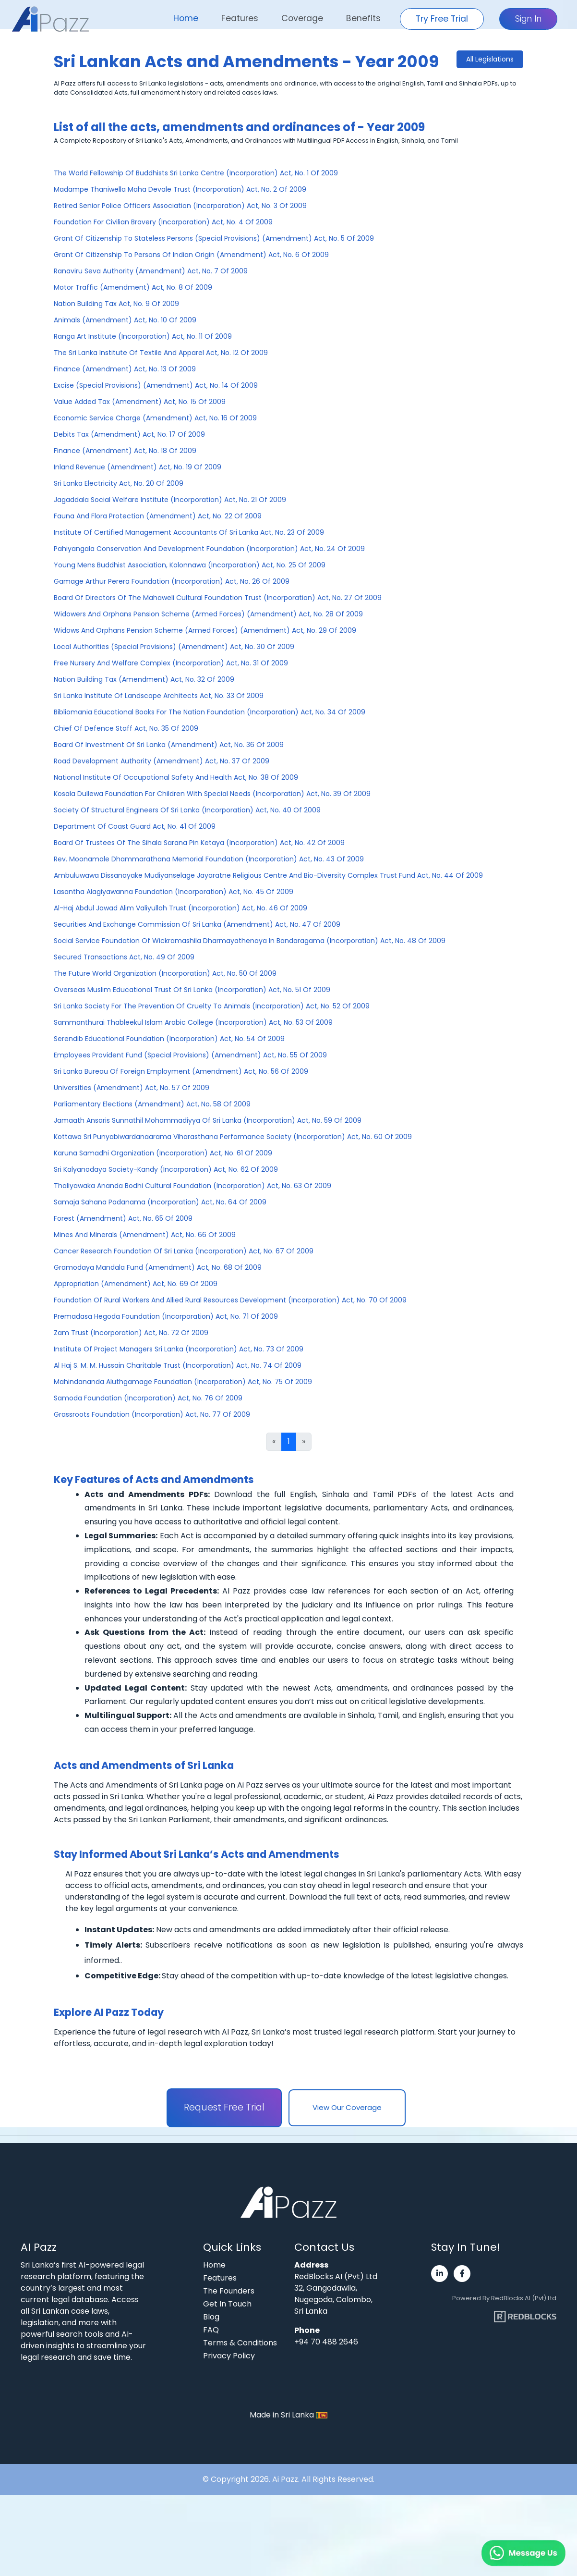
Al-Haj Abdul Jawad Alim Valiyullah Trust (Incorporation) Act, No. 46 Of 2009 (180, 908)
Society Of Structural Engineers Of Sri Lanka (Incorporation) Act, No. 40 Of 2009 (187, 810)
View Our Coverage (347, 2107)
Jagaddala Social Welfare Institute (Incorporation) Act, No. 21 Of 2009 (170, 499)
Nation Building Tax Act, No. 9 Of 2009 (116, 303)
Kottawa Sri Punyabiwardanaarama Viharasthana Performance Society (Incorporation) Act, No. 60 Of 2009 (233, 1136)
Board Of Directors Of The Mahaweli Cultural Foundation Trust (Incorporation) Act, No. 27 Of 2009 (218, 597)
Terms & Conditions (240, 2342)
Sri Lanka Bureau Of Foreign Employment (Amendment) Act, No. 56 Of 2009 (181, 1071)
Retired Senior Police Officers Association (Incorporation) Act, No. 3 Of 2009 (180, 205)
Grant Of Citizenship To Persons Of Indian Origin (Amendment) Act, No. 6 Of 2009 (191, 254)
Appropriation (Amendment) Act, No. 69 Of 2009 (135, 1283)
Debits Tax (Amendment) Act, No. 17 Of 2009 (129, 434)
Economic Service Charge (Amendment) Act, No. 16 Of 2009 (155, 418)
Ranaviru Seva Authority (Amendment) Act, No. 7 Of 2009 (151, 271)
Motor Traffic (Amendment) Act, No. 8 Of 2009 (133, 287)
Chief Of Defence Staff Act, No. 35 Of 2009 (126, 728)
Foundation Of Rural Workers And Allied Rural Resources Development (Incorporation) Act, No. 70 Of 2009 (230, 1300)
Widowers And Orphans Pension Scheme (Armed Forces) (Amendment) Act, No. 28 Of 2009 (208, 614)
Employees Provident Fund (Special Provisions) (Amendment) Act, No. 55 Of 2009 (190, 1055)
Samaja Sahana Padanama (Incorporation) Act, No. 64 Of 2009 (160, 1202)
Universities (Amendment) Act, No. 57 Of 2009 (131, 1087)
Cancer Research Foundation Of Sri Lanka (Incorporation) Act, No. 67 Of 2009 (183, 1251)
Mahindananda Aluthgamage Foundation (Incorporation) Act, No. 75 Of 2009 (183, 1381)
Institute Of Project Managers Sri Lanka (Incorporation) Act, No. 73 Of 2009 (178, 1349)
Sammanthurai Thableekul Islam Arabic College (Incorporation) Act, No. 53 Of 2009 (193, 1022)
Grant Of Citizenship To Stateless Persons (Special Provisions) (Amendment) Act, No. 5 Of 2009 (214, 238)
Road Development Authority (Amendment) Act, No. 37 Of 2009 (161, 761)
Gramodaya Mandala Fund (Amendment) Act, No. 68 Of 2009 (158, 1267)
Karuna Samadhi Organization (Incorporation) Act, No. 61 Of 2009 (163, 1153)
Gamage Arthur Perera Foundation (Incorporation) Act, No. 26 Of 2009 (171, 581)
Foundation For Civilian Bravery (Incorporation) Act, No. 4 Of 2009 (163, 222)
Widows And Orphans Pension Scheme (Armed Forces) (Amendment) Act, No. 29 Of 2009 (205, 630)
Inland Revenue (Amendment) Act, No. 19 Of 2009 (137, 467)
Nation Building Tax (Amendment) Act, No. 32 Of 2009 (144, 679)
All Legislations (490, 59)
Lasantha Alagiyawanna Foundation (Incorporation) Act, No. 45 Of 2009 (173, 891)
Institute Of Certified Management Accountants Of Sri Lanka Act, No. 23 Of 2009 (189, 532)
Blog (211, 2316)
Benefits (363, 18)
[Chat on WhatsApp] (500, 2542)
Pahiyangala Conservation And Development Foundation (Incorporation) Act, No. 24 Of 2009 (209, 548)
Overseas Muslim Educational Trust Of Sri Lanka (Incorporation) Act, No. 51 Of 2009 (192, 989)
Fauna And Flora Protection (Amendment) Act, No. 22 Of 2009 (158, 516)
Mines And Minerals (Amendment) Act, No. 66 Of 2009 (145, 1234)
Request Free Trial (224, 2107)
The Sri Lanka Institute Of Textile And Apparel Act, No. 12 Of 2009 (161, 352)
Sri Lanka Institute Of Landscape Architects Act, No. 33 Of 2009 (159, 695)
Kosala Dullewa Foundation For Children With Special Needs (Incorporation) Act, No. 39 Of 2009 (212, 793)
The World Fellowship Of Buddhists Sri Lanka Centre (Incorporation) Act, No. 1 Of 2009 (196, 173)
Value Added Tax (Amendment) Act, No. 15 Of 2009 (140, 401)
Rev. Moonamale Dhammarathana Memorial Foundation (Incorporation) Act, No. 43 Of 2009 (209, 859)
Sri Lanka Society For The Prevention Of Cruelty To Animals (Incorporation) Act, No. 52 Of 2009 (212, 1006)
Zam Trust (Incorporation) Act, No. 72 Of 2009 (131, 1332)
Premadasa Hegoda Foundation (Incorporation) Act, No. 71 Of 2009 (166, 1316)
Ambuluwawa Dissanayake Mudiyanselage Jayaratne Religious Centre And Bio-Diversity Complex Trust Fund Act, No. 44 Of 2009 (268, 875)
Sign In (528, 19)
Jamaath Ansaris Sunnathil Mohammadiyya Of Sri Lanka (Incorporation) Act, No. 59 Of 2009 (207, 1120)
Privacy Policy (229, 2355)
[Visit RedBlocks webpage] (525, 2313)
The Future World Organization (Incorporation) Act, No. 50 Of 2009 (165, 973)
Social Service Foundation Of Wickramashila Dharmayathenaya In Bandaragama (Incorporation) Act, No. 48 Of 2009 (249, 940)
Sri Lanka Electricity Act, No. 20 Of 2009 (118, 483)
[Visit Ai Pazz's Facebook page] (462, 2273)
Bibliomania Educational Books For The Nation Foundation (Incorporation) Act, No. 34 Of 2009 (209, 712)
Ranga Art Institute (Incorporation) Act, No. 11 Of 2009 (143, 336)
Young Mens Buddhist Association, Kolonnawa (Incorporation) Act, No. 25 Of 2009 (189, 565)
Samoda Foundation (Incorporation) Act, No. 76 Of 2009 (148, 1398)
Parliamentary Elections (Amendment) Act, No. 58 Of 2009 (152, 1104)
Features (239, 18)
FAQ (211, 2329)
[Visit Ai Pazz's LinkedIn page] (439, 2273)
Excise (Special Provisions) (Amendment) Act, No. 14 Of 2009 (156, 385)
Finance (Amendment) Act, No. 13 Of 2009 (125, 369)
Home (185, 18)
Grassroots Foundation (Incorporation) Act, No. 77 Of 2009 (152, 1414)
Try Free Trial (442, 19)
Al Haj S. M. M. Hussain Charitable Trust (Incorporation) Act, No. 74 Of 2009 (177, 1365)
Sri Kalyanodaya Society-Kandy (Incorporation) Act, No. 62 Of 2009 (166, 1169)
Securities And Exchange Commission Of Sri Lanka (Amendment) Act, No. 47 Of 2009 (197, 924)
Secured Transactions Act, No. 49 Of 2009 (124, 957)
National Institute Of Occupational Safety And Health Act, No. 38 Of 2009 (176, 777)
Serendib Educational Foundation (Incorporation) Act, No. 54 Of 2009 (169, 1038)
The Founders (228, 2290)
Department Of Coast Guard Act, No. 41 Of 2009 (135, 826)
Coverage (302, 18)
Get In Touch (227, 2303)
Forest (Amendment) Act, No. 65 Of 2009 (123, 1218)
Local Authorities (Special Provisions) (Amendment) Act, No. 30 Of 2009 (174, 646)
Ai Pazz (285, 2479)
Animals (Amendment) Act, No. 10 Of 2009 (125, 320)
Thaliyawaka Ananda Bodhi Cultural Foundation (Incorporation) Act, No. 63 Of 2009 (192, 1185)
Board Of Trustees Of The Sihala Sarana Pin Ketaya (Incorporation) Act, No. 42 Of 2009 (199, 842)
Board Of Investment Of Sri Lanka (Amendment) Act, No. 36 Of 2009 (169, 744)
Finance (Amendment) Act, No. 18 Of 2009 (125, 450)
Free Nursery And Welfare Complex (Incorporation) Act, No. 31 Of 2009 (171, 663)
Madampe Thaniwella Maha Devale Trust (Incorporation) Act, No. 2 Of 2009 (180, 189)
